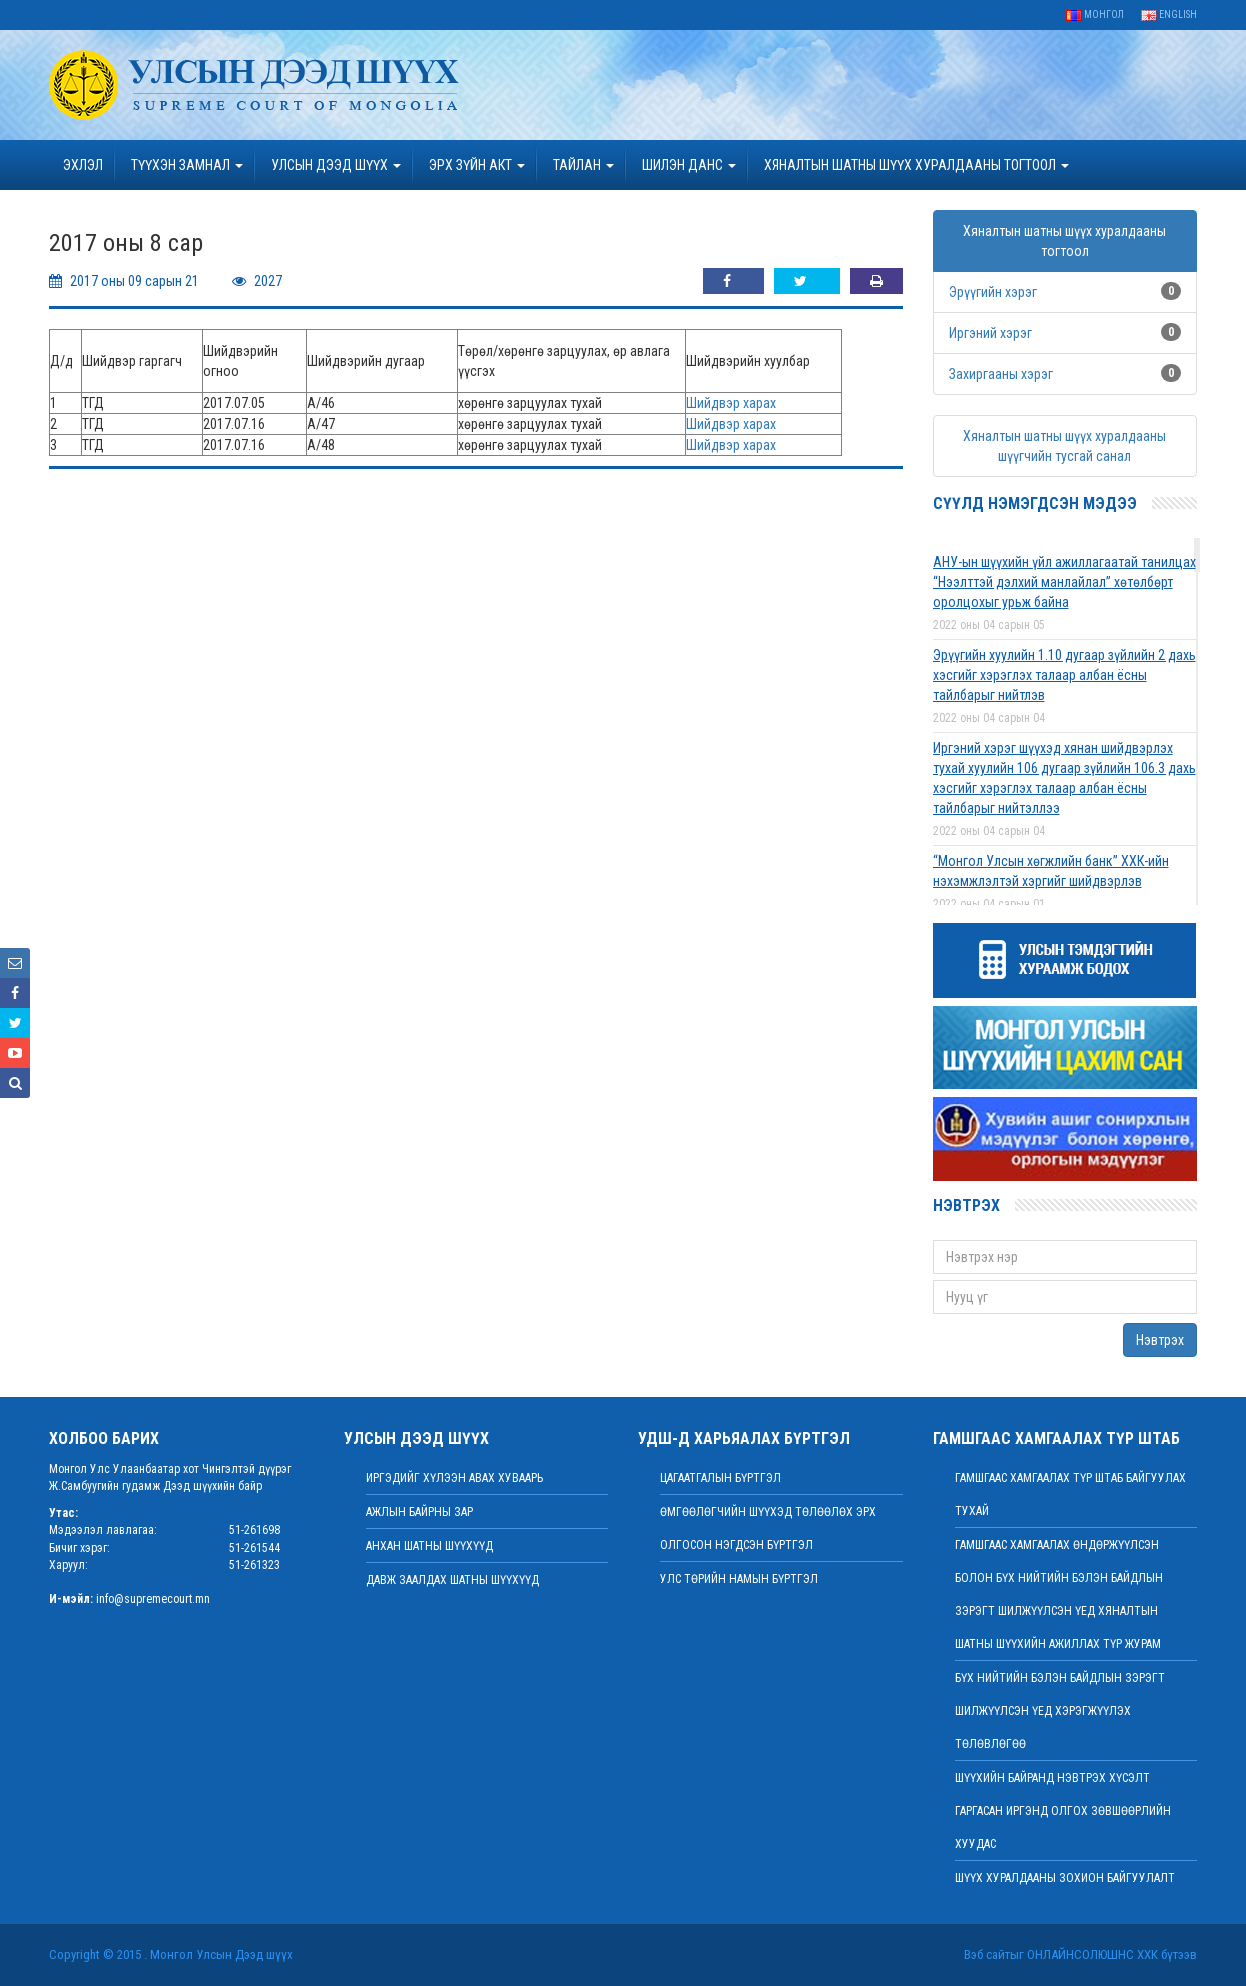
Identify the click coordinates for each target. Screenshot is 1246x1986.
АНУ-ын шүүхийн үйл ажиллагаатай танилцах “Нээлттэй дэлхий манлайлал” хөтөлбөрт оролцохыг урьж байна (1064, 582)
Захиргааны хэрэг (1001, 374)
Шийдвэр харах (731, 403)
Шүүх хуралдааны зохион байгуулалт (1065, 1878)
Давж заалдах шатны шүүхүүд (452, 1580)
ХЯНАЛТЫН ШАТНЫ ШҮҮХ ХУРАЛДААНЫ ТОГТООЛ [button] (916, 165)
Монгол (1095, 14)
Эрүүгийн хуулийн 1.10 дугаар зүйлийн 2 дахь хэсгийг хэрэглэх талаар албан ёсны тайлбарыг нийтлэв (1064, 675)
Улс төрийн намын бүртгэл (739, 1579)
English (1169, 14)
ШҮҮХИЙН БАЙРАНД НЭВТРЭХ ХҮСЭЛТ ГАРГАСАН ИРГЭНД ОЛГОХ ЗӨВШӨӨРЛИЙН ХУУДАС (1063, 1811)
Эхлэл (83, 165)
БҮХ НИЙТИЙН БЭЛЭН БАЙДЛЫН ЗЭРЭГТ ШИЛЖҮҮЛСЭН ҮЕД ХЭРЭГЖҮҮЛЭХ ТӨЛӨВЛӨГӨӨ (1060, 1711)
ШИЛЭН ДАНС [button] (689, 165)
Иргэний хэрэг (990, 333)
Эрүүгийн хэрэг (993, 292)
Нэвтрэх (1160, 1340)
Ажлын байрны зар (419, 1512)
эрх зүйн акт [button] (477, 165)
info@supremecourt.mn (153, 1599)
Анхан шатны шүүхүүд (429, 1546)
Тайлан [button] (583, 165)
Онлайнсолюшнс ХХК (1092, 1954)
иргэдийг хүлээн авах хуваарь (454, 1478)
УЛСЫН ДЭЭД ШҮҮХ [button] (336, 165)
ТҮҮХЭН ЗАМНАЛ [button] (187, 165)
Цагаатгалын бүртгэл (720, 1478)
